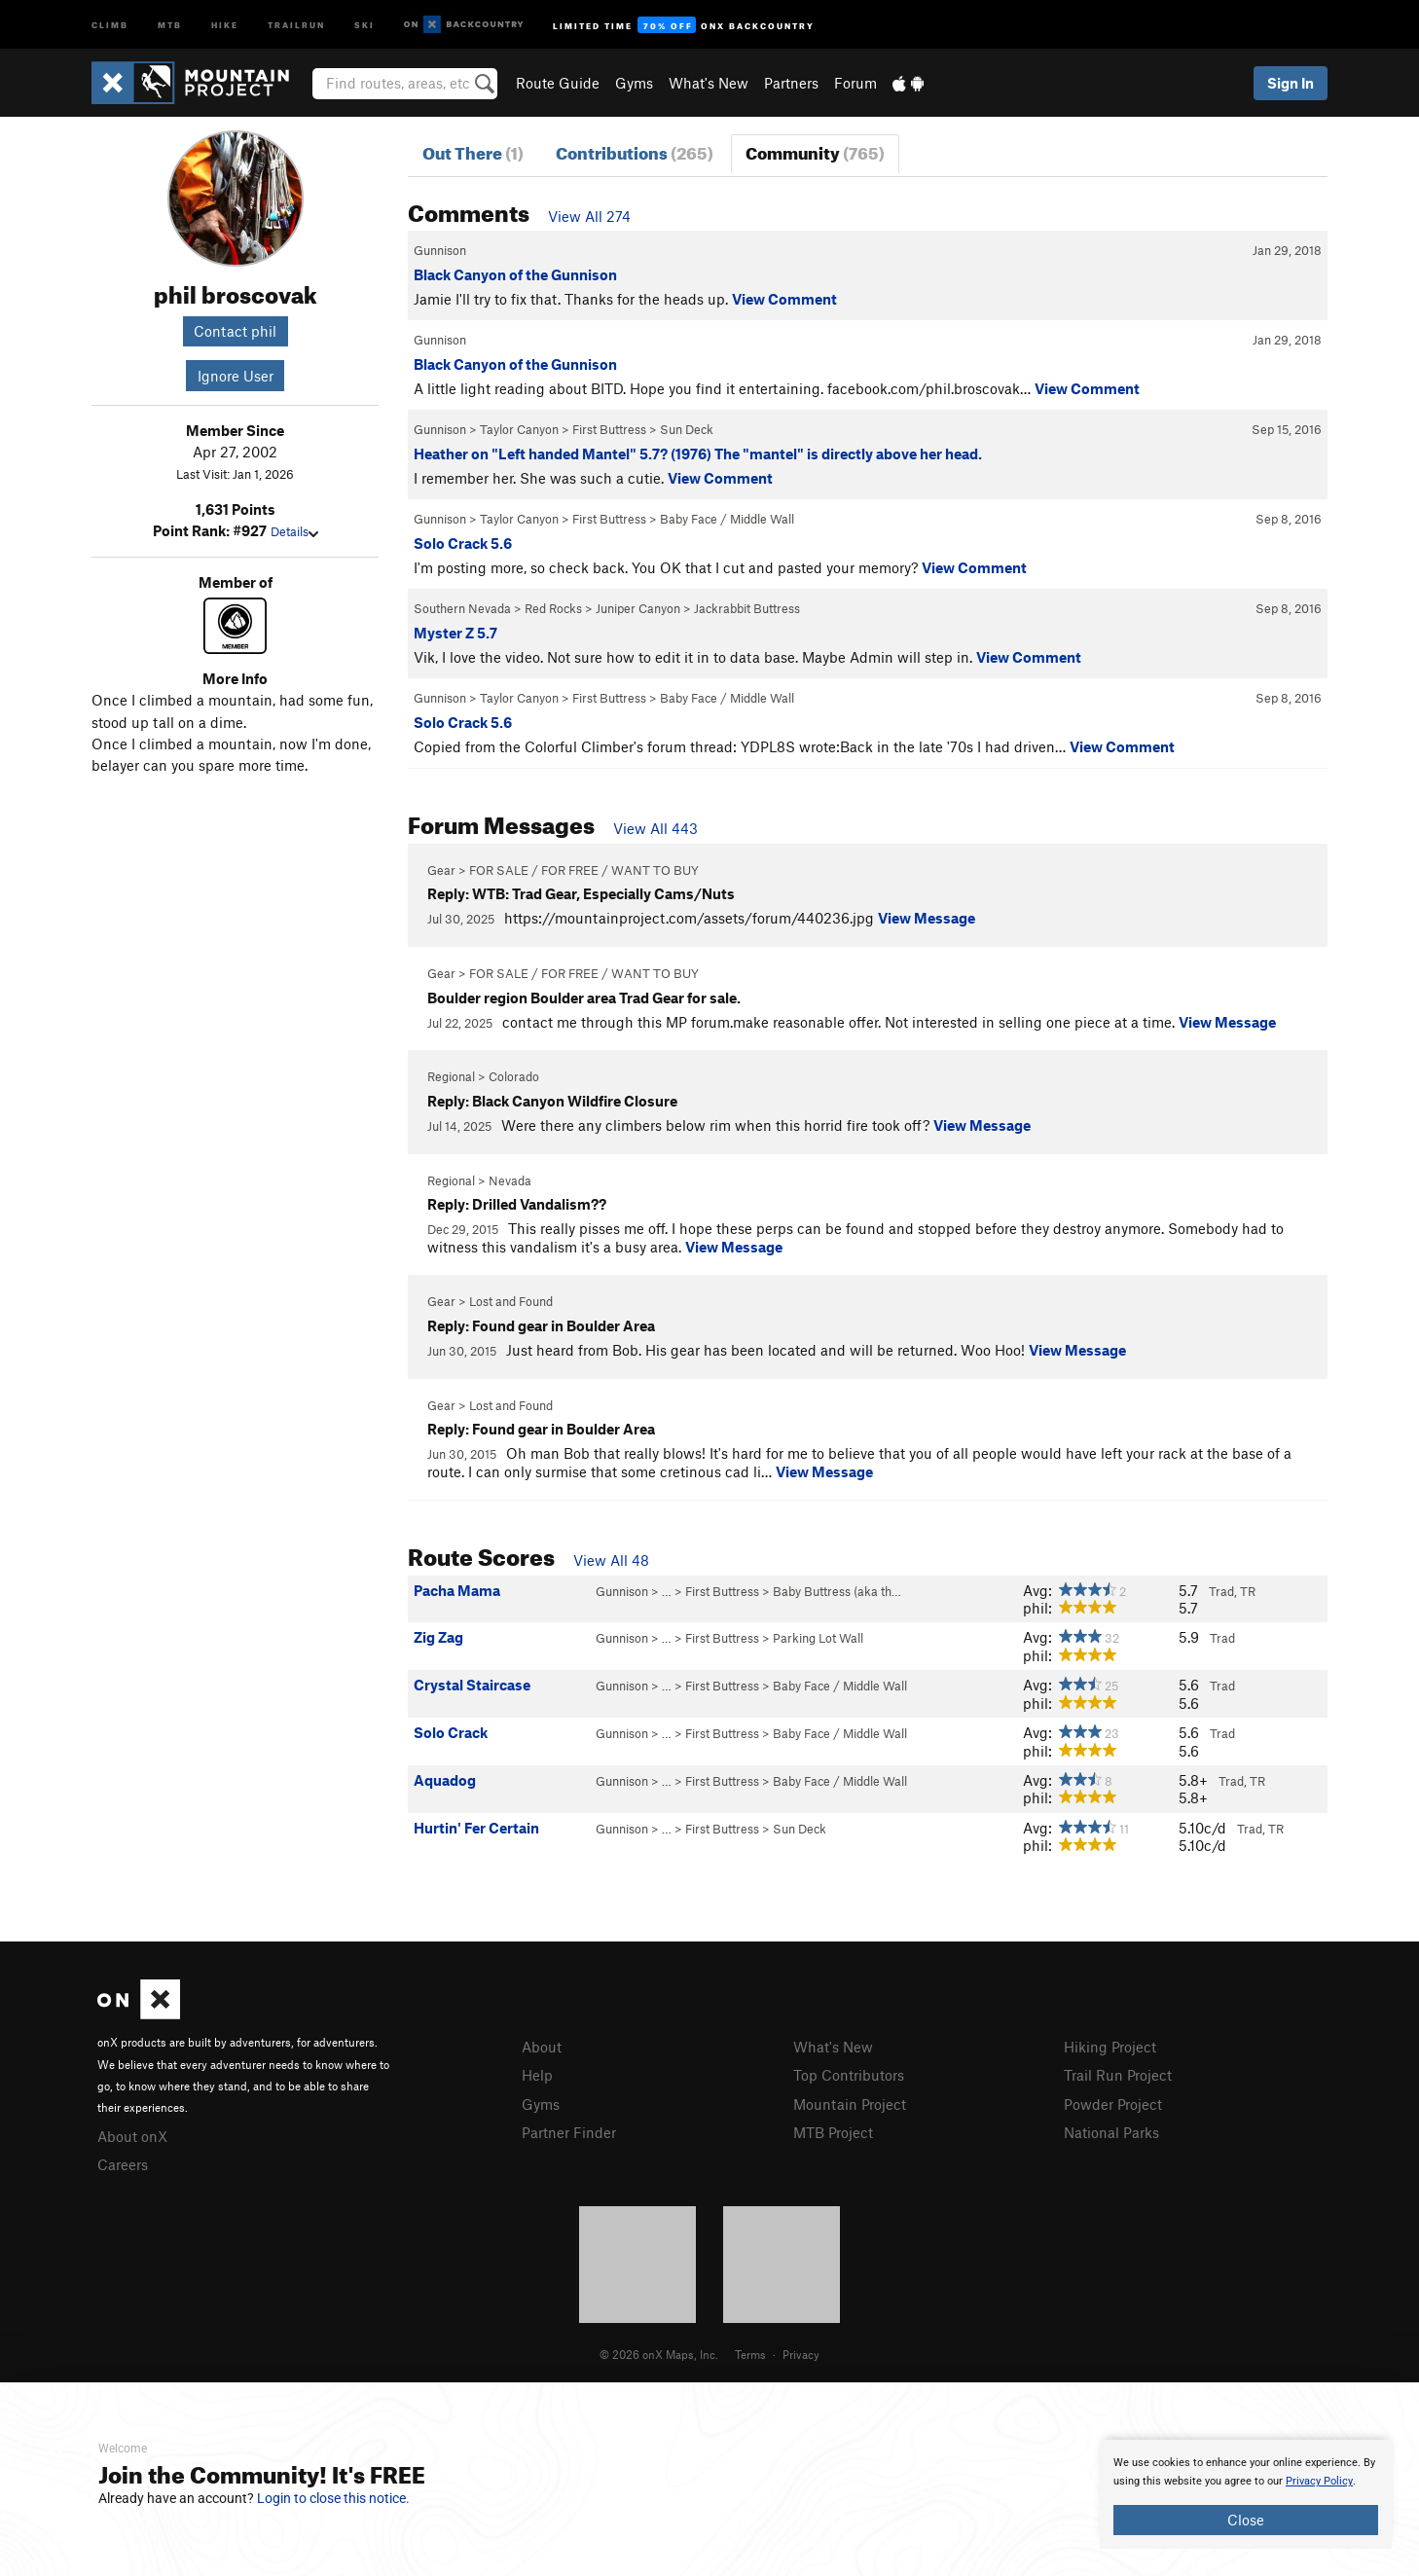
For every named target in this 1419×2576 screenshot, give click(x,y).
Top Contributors (848, 2075)
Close (1245, 2519)
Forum (855, 82)
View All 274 (589, 216)
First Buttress (609, 429)
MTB (170, 24)
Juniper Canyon (638, 608)
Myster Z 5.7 (455, 632)
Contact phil (235, 331)
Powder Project (1113, 2104)
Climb (109, 24)
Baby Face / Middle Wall (727, 518)
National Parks (1111, 2132)
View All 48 (611, 1560)
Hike (224, 24)
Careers (122, 2164)
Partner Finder (569, 2132)
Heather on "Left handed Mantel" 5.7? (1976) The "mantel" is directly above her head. (698, 453)
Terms (750, 2354)
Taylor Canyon (519, 429)
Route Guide (558, 82)
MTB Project (833, 2132)
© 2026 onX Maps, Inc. (659, 2354)
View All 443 (655, 828)
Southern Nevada (462, 608)
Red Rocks (553, 608)
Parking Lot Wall (818, 1638)
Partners (791, 82)
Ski (364, 24)
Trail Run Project (1118, 2075)
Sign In (1290, 82)
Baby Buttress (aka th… (837, 1591)
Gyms (634, 82)
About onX (132, 2136)
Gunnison (440, 250)
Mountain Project (849, 2104)
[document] (1245, 2494)
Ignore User (235, 375)
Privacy (800, 2354)
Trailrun (296, 24)
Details (294, 531)
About (542, 2046)
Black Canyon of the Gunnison (515, 274)
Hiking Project (1110, 2046)
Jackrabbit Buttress (747, 608)
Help (537, 2075)
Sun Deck (686, 429)
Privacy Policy (1319, 2481)
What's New (708, 82)
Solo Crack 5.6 (463, 543)
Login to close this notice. (333, 2498)
